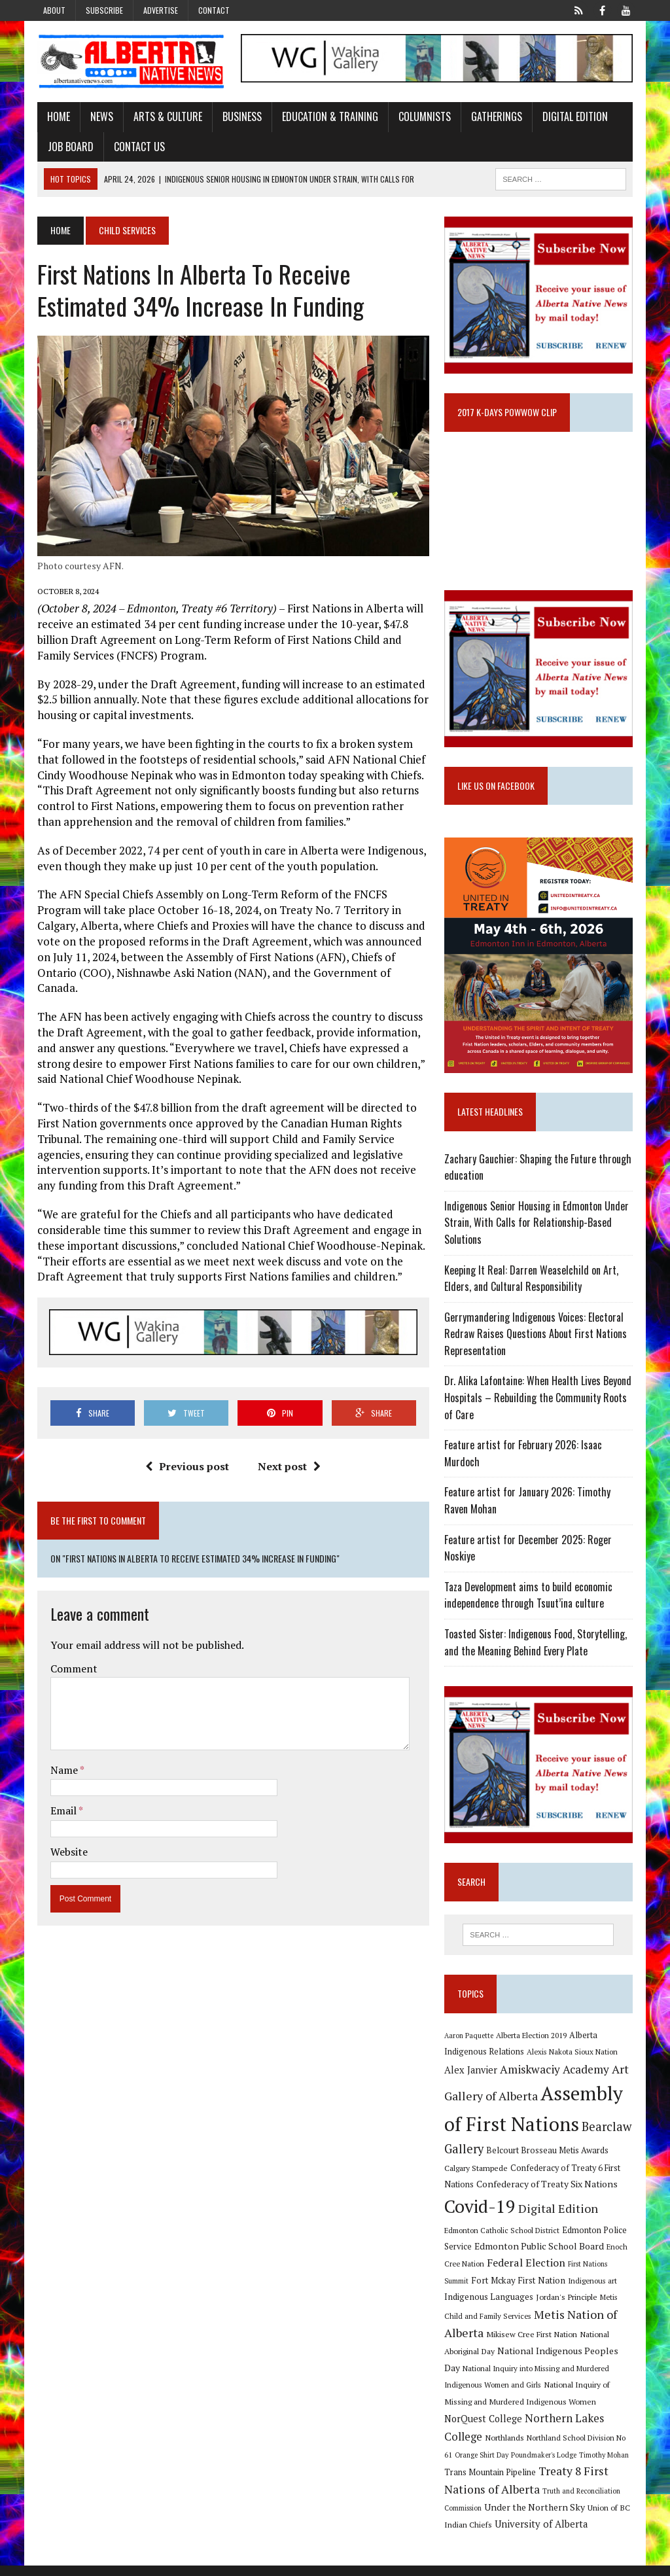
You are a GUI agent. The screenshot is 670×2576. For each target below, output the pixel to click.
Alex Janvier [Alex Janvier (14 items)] (472, 2081)
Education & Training (326, 117)
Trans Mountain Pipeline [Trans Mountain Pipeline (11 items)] (491, 2483)
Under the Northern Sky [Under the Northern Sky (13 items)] (535, 2518)
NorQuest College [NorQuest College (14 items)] (484, 2430)
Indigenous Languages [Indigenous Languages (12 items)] (490, 2308)
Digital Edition (571, 117)
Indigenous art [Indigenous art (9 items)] (566, 2291)
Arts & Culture (164, 117)
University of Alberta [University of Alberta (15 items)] (542, 2535)
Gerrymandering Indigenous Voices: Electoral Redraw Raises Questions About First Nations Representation (537, 1342)
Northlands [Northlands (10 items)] (505, 2448)
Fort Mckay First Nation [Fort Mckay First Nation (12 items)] (493, 2291)
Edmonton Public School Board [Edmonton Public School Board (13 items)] (510, 2257)
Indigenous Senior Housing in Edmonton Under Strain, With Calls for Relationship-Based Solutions (538, 1231)
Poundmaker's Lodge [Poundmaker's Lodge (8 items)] (545, 2465)
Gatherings (492, 117)
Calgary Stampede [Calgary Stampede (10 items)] (477, 2178)
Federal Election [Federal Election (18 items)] (509, 2273)
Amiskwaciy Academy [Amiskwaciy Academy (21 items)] (555, 2080)
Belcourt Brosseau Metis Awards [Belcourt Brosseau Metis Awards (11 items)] (548, 2161)
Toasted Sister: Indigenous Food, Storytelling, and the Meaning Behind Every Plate (537, 1650)
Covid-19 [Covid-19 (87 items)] (481, 2217)
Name (61, 1758)
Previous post (186, 1454)
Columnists (421, 117)
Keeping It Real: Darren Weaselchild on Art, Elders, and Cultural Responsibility (533, 1287)
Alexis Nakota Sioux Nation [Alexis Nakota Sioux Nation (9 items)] (573, 2063)
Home (54, 117)
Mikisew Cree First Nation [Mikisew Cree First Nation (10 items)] (532, 2345)
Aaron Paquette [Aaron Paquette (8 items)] (470, 2046)
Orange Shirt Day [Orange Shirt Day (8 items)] (483, 2465)
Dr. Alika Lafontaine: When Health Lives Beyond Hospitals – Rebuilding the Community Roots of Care (539, 1406)
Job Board (67, 147)
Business (238, 117)
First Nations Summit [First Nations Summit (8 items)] (584, 2274)
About (54, 10)
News (97, 117)
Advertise (160, 10)
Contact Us (135, 147)
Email (60, 1799)
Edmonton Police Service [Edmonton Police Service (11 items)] (574, 2240)
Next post (288, 1454)
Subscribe (104, 10)
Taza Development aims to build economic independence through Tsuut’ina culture (530, 1603)
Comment (70, 1657)
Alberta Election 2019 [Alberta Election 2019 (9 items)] (532, 2046)
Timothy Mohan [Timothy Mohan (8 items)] (605, 2465)
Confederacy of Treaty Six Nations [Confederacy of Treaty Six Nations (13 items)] (548, 2195)
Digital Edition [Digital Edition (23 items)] (559, 2219)
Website (65, 1840)
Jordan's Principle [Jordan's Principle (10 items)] (568, 2308)
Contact (214, 10)
